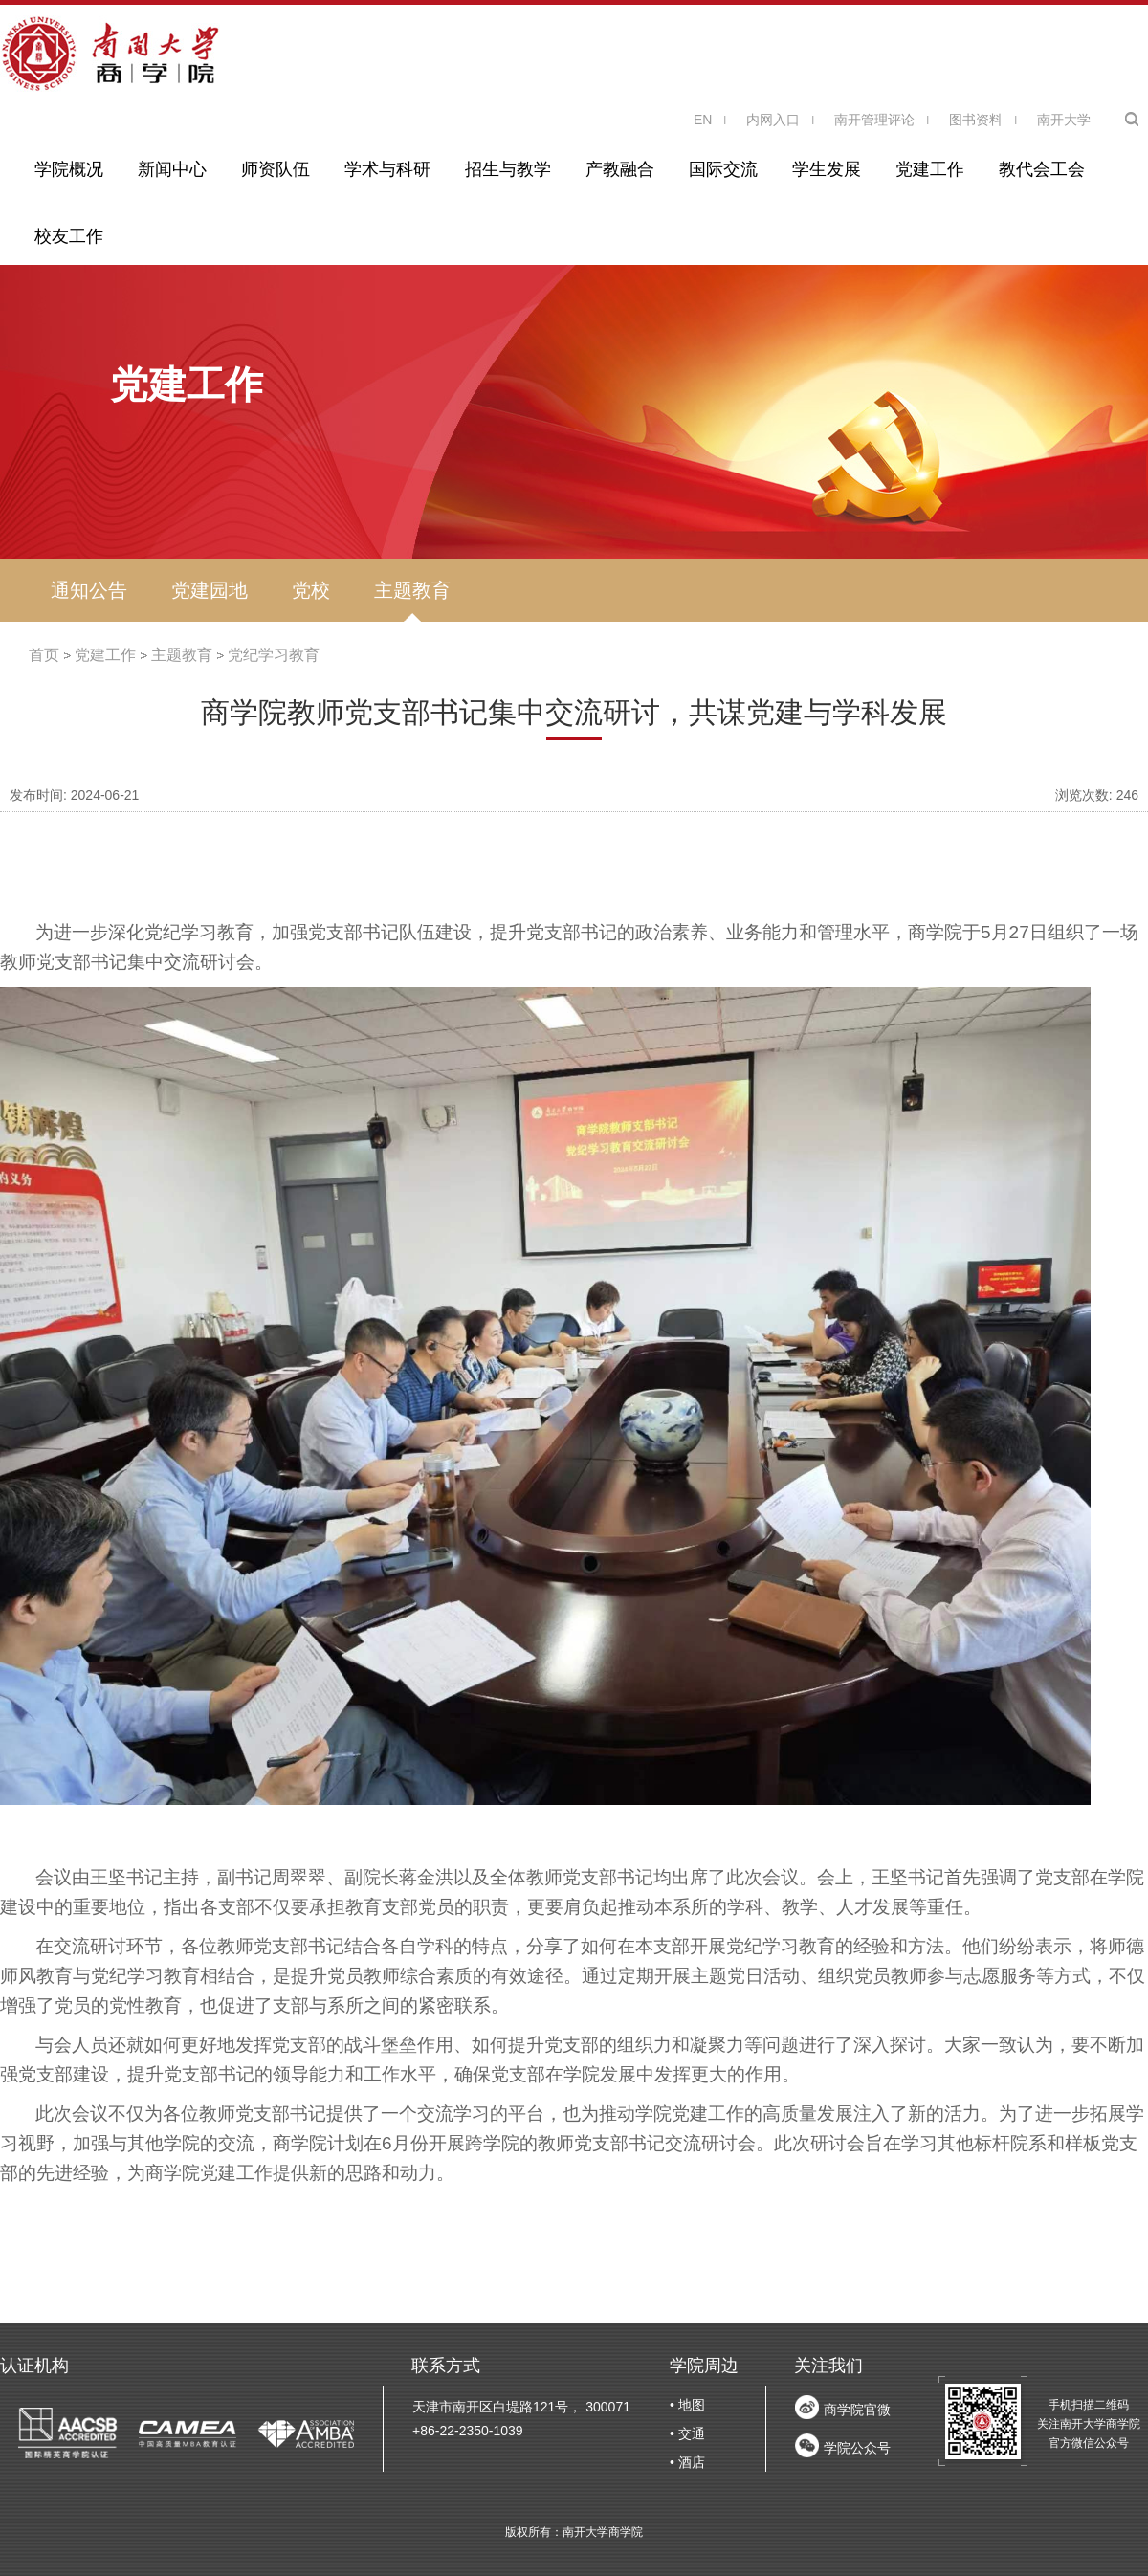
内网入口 (773, 119)
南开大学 (1064, 119)
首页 (44, 655)
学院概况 (68, 169)
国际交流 (723, 169)
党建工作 (929, 169)
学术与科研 (387, 169)
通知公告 (89, 590)
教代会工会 (1042, 169)
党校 (311, 590)
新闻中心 (172, 169)
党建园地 (209, 590)
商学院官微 (857, 2409)
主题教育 (412, 590)
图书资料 (976, 119)
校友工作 (68, 236)
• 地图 (687, 2404)
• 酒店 (687, 2462)
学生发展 (826, 169)
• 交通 (687, 2433)
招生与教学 (508, 169)
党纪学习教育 (274, 655)
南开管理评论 (874, 119)
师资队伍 (275, 169)
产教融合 (619, 169)
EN (703, 119)
